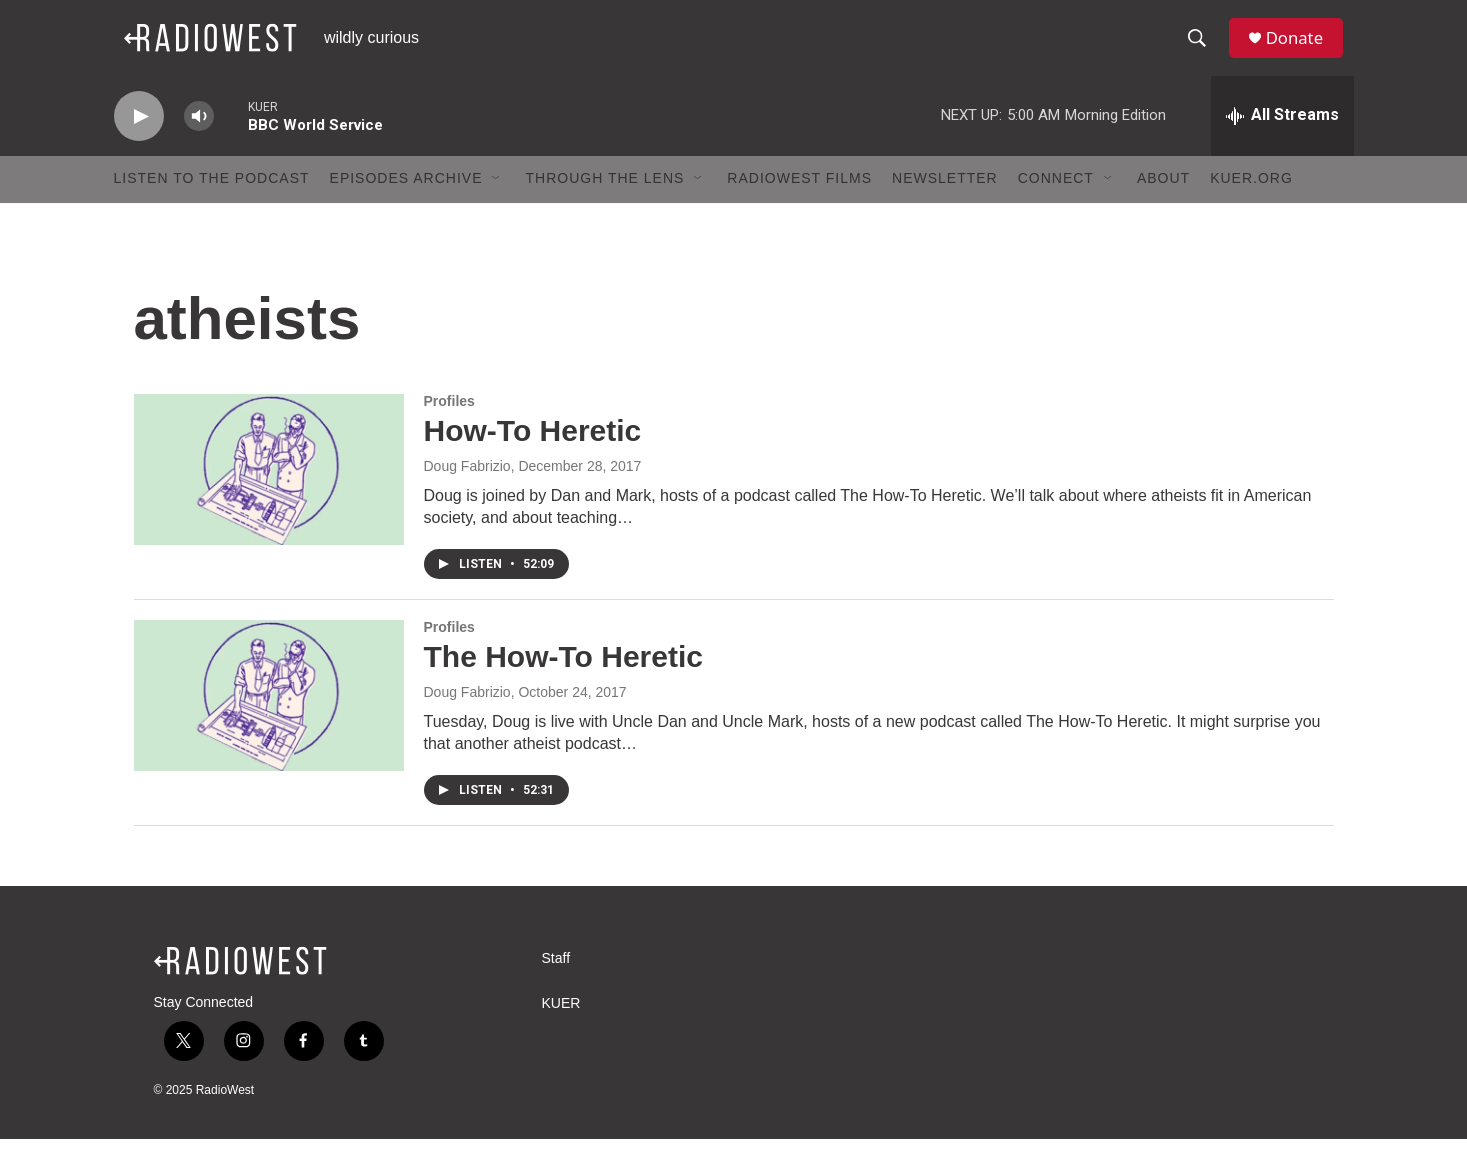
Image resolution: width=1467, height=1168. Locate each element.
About (1163, 208)
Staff (556, 987)
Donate (1303, 52)
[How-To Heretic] (269, 499)
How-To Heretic (533, 460)
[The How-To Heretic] (269, 725)
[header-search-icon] (1203, 53)
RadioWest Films (799, 208)
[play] (139, 145)
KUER (561, 1032)
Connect (1056, 208)
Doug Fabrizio (467, 496)
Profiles (449, 431)
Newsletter (945, 208)
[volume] (199, 145)
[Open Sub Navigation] (497, 208)
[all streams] (1282, 145)
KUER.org (1251, 208)
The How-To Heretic (563, 685)
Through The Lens (604, 208)
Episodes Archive (406, 208)
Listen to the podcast (212, 208)
